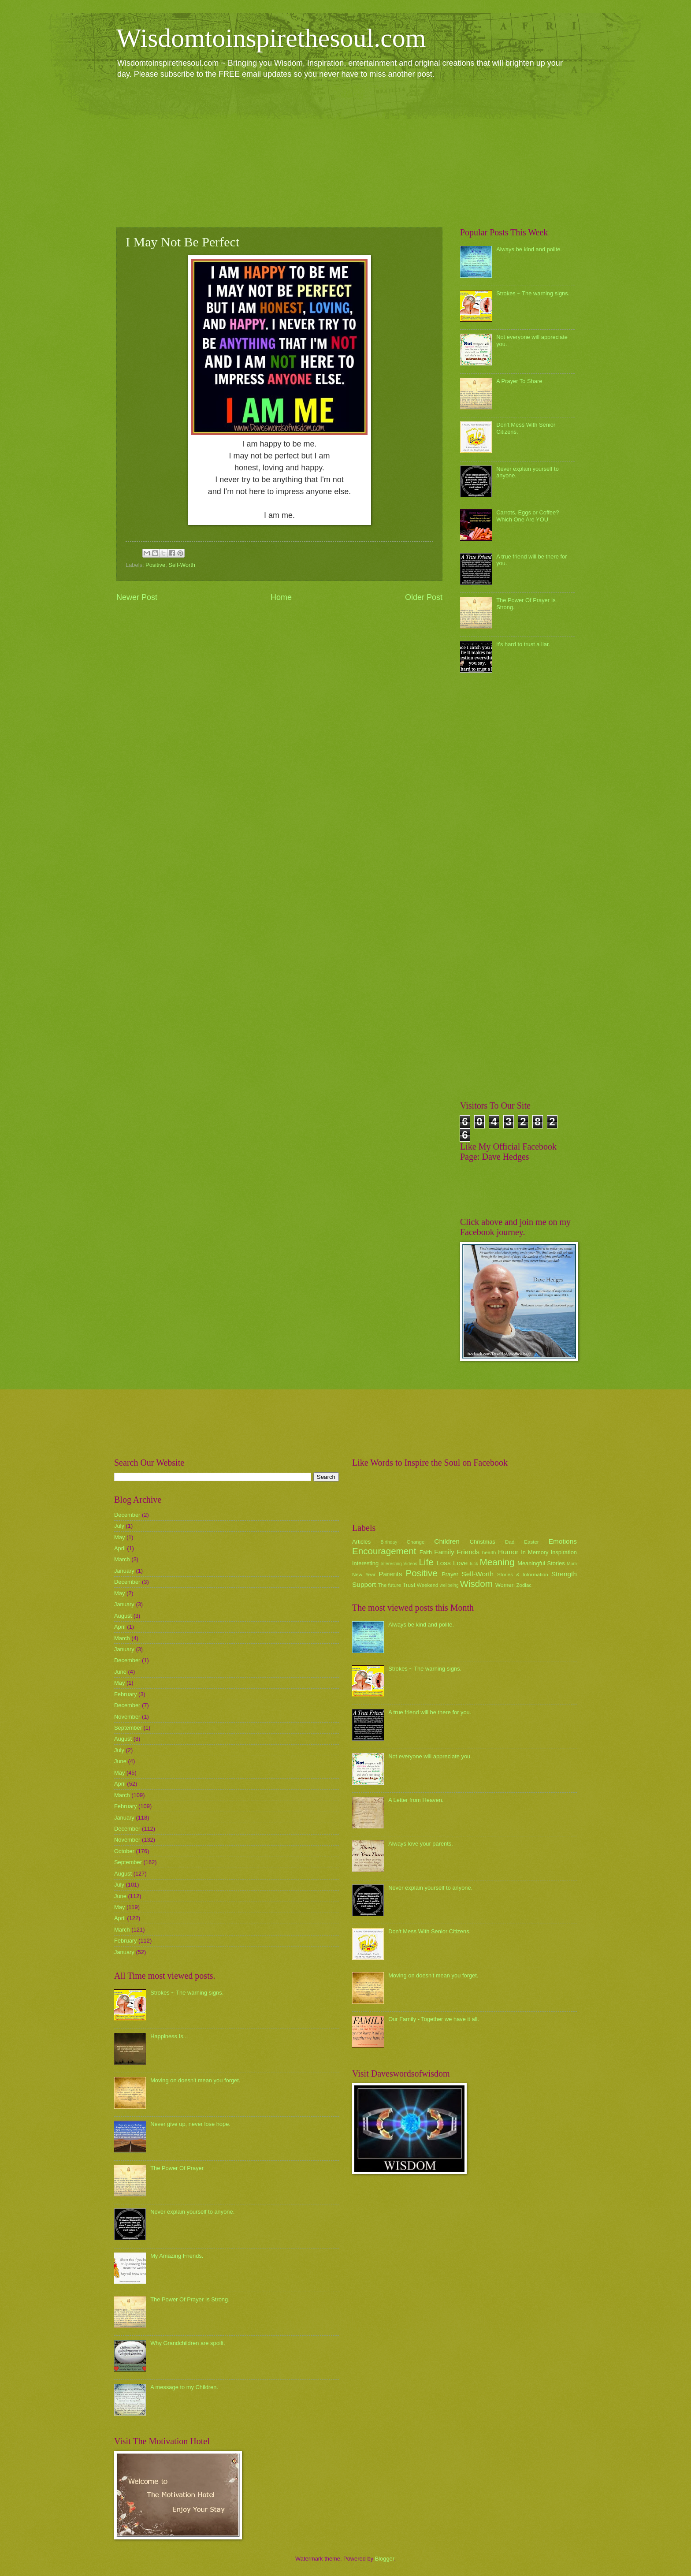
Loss (443, 1563)
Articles (361, 1541)
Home (281, 597)
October (124, 1851)
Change (416, 1542)
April (120, 1548)
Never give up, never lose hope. (190, 2124)
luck (474, 1563)
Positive (155, 565)
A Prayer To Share (519, 381)
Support (364, 1584)
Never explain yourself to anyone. (192, 2211)
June (120, 1671)
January (124, 1570)
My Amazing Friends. (176, 2255)
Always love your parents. (420, 1843)
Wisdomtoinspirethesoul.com (271, 37)
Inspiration (564, 1552)
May (119, 1537)
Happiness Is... (169, 2036)
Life (426, 1562)
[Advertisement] (345, 152)
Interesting (365, 1563)
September (128, 1727)
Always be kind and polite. (529, 249)
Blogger (384, 2558)
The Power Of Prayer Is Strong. (190, 2299)
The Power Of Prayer (177, 2168)
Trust (408, 1585)
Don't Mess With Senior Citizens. (429, 1931)
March (122, 1559)
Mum (572, 1563)
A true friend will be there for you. (429, 1712)
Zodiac (523, 1585)
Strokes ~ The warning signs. (532, 293)
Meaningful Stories (541, 1563)
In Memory (534, 1552)
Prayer (450, 1574)
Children (447, 1541)
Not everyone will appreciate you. (430, 1756)
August (123, 1615)
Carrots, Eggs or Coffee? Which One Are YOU (527, 515)
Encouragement (384, 1551)
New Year (363, 1574)
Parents (390, 1574)
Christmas (482, 1541)
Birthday (389, 1542)
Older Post (423, 597)
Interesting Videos (399, 1563)
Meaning (497, 1562)
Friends (468, 1552)
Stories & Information (522, 1574)
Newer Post (136, 597)
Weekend (427, 1585)
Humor (508, 1552)
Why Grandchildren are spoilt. (187, 2343)
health (489, 1552)
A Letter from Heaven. (415, 1800)
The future (389, 1585)
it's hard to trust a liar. (523, 644)
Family (444, 1552)
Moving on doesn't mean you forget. (195, 2080)
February (125, 1694)
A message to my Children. (184, 2387)
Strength (564, 1574)
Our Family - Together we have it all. (433, 2019)
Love (460, 1563)
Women (505, 1585)
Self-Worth (181, 565)
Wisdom (476, 1583)
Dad (509, 1542)
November (127, 1716)
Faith (426, 1552)
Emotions (563, 1541)
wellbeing (449, 1585)
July (119, 1526)
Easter (531, 1542)
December (127, 1514)
